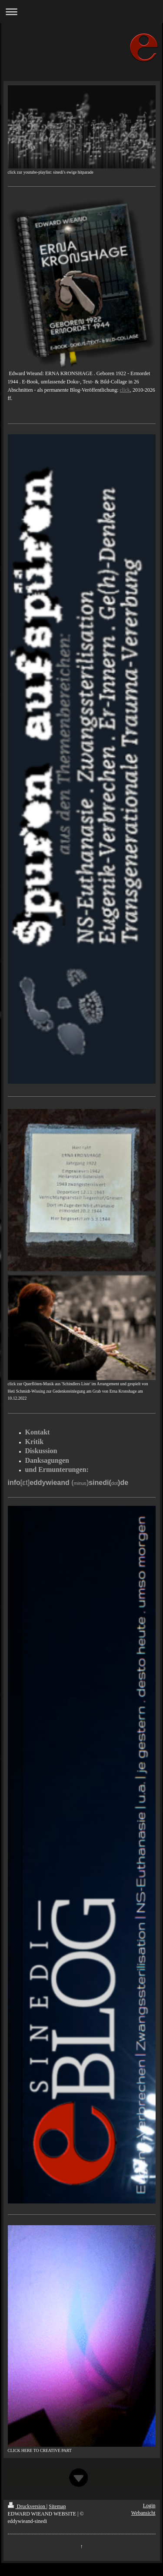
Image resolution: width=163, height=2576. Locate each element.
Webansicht (143, 2513)
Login (149, 2505)
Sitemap (57, 2506)
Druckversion (27, 2506)
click (125, 390)
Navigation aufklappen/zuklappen (81, 11)
